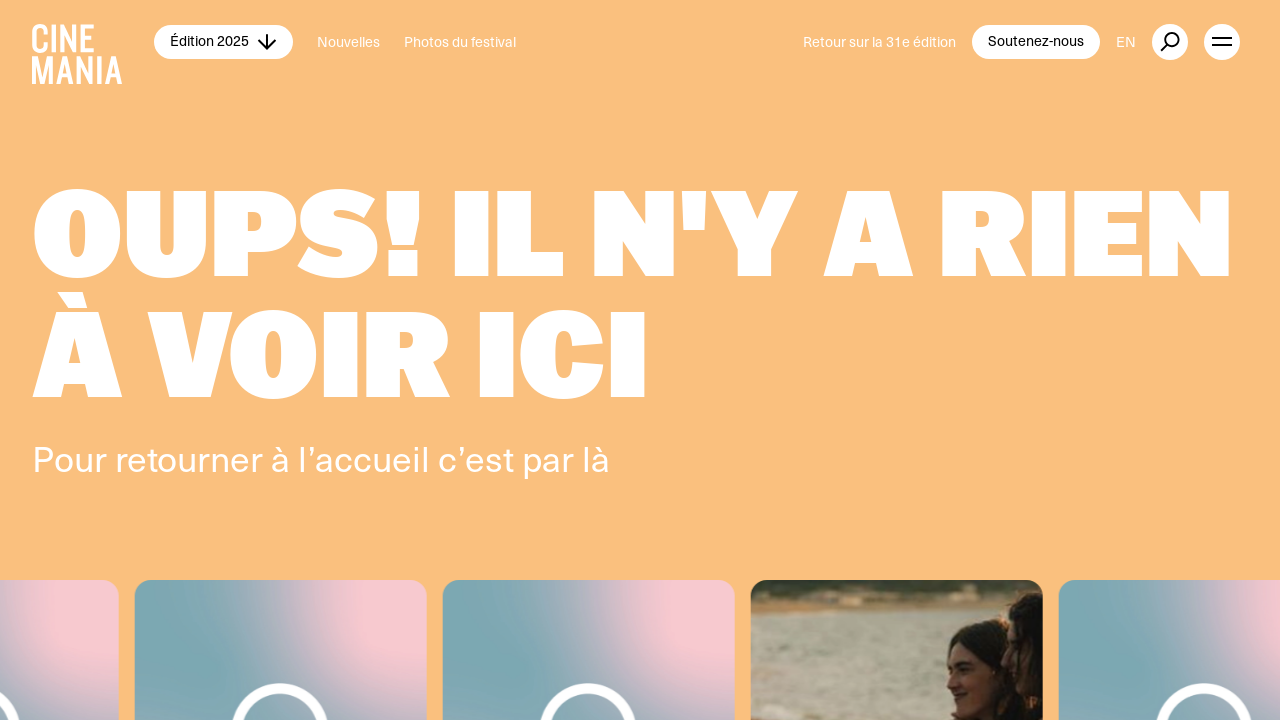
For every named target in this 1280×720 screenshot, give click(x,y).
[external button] (1170, 42)
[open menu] (1222, 42)
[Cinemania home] (93, 42)
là (596, 457)
